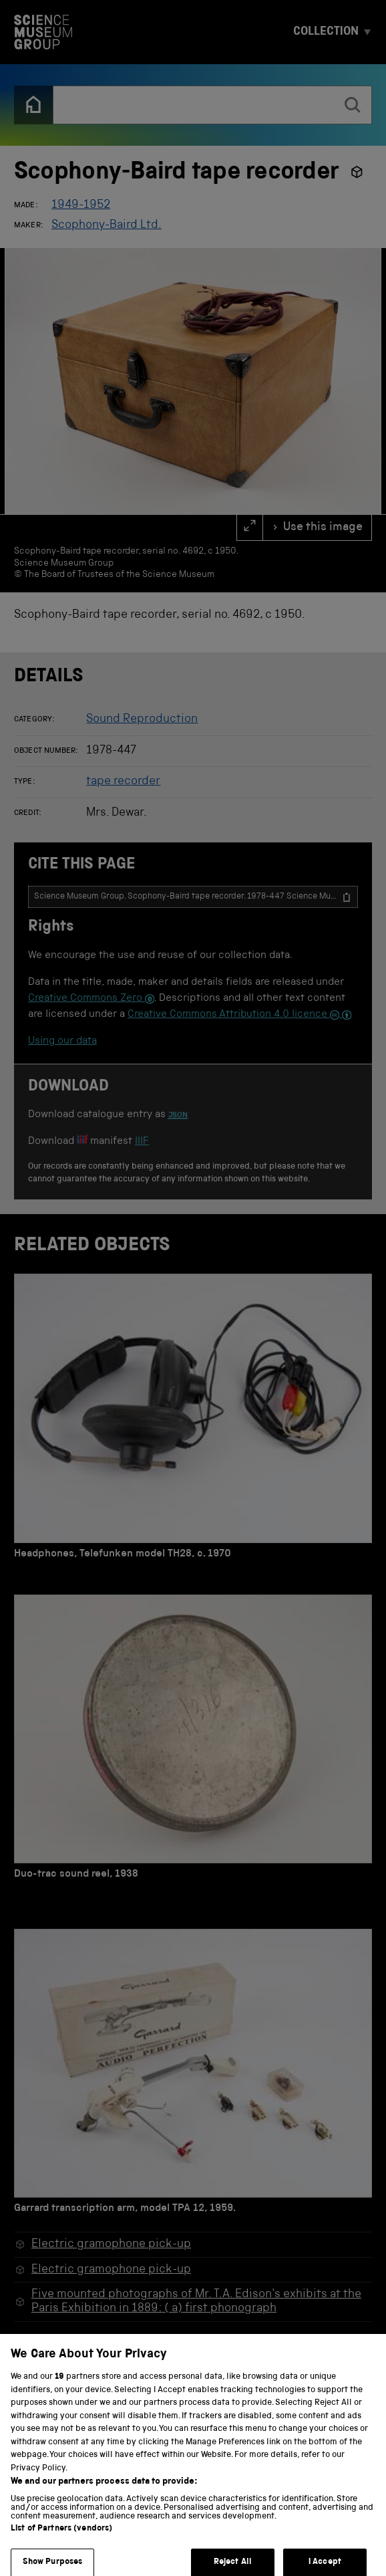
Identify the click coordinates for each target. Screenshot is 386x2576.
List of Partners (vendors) (61, 2539)
